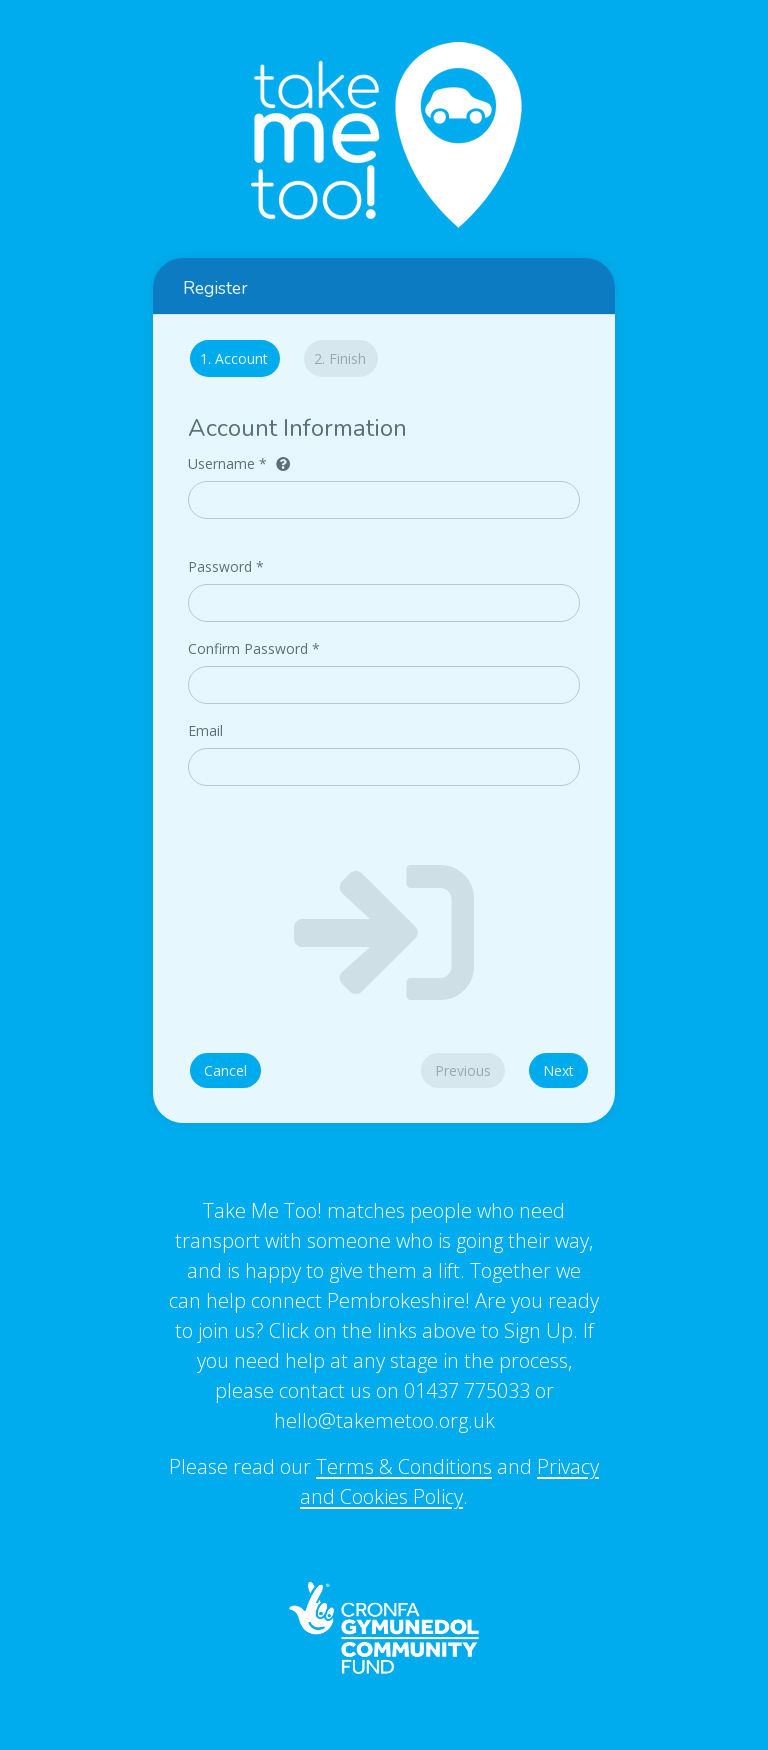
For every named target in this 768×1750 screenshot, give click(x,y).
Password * (226, 566)
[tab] (230, 362)
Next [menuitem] (558, 1070)
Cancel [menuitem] (225, 1070)
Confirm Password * (254, 648)
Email (205, 730)
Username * (239, 463)
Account (229, 358)
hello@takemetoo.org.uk (384, 1420)
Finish (340, 358)
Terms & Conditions (404, 1466)
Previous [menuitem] (463, 1070)
